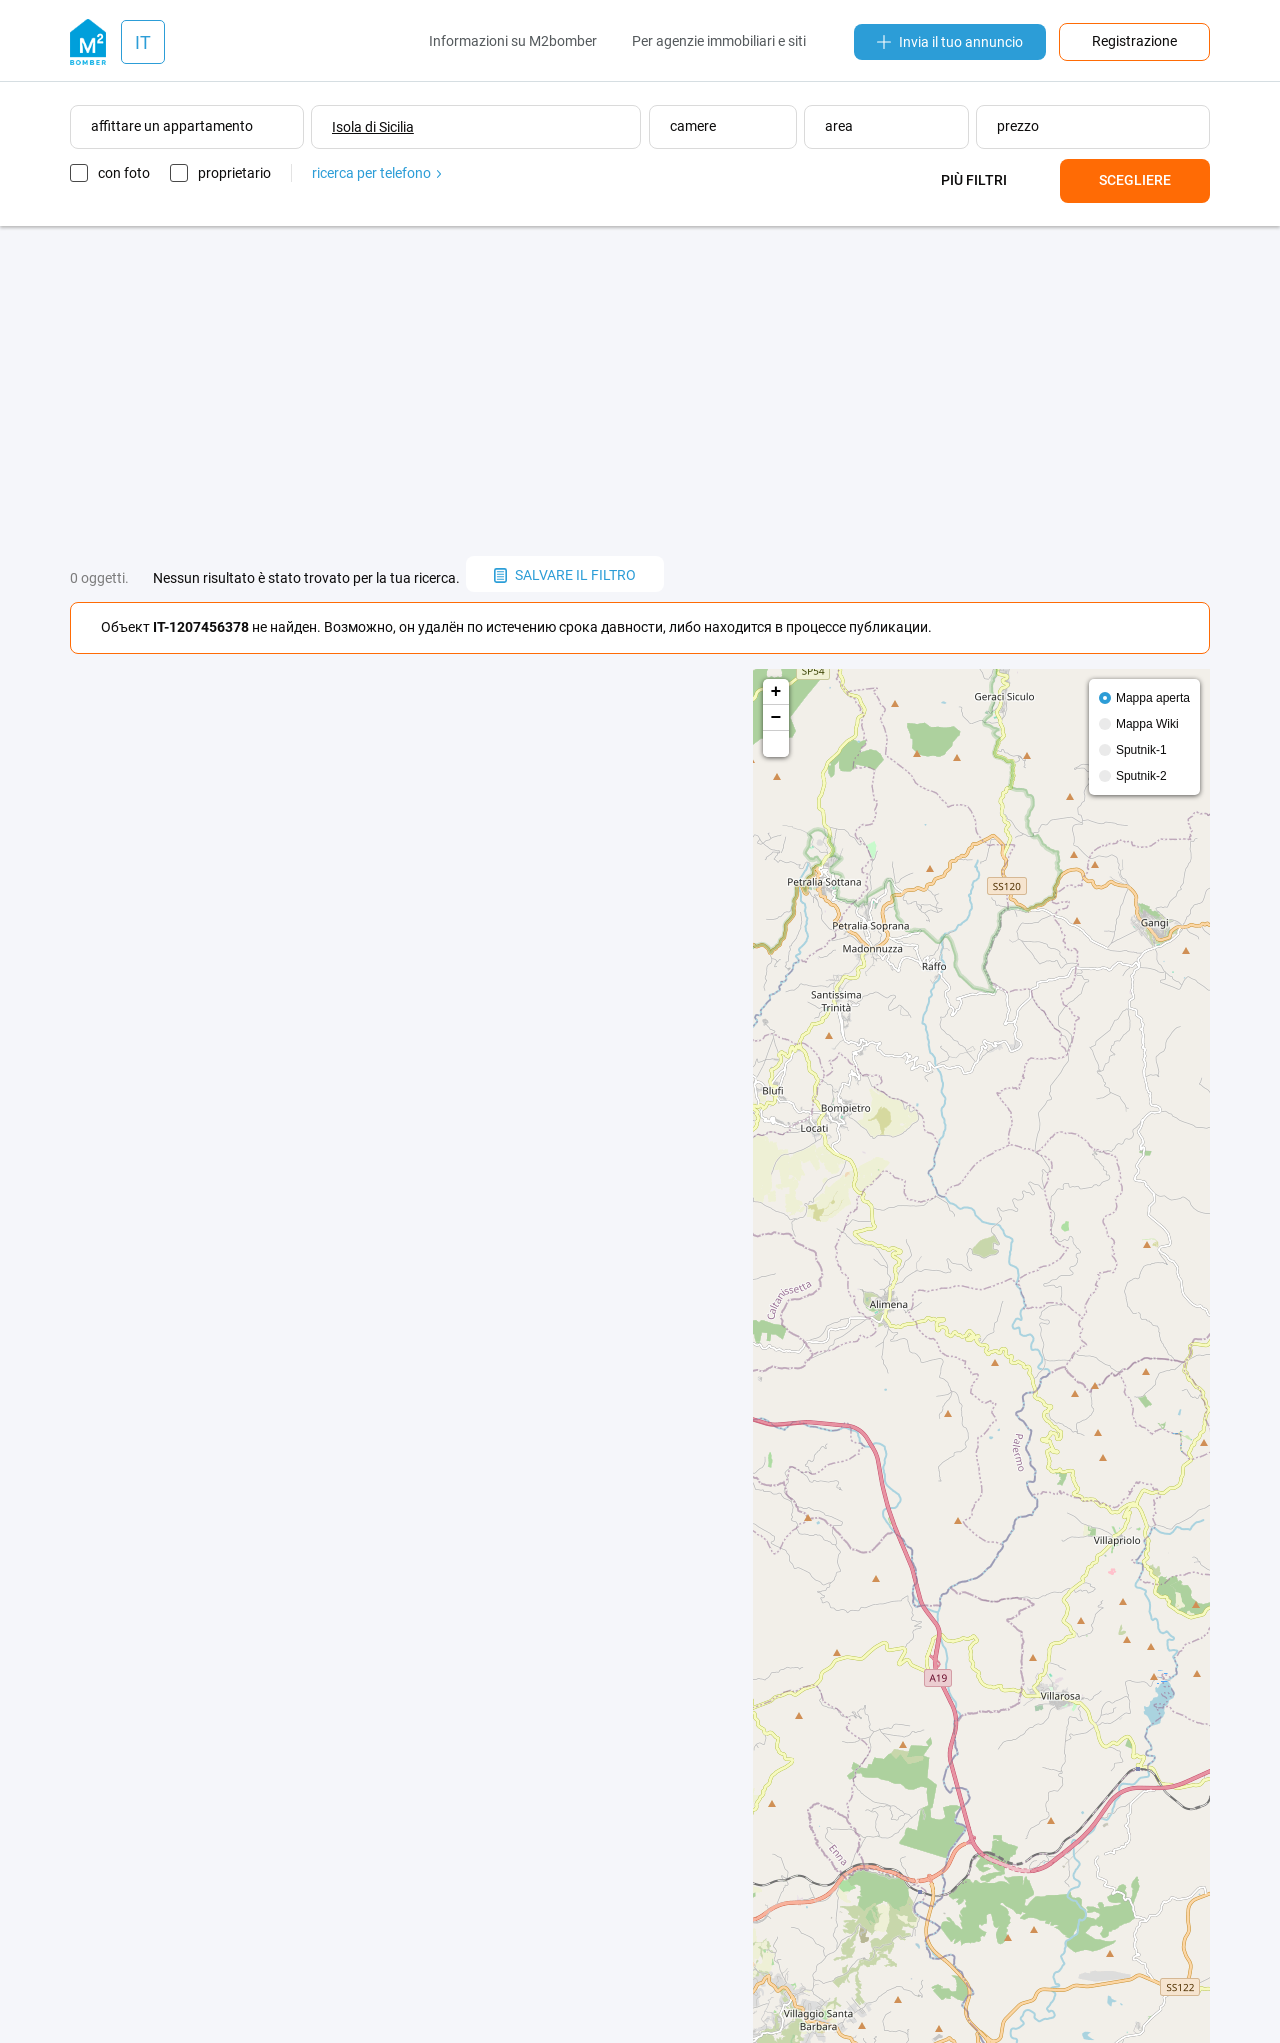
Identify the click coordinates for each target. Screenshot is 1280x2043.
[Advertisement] (640, 391)
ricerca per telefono (376, 173)
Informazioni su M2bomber (513, 41)
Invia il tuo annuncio (950, 42)
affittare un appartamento (172, 126)
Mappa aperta (1153, 698)
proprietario (234, 173)
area (839, 126)
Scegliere (1135, 180)
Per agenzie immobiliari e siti (719, 41)
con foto (124, 173)
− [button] (776, 718)
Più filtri (974, 180)
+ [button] (776, 692)
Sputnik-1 (1141, 750)
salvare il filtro (565, 575)
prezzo (1018, 126)
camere (693, 126)
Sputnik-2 (1141, 776)
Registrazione (1134, 41)
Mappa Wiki (1147, 724)
